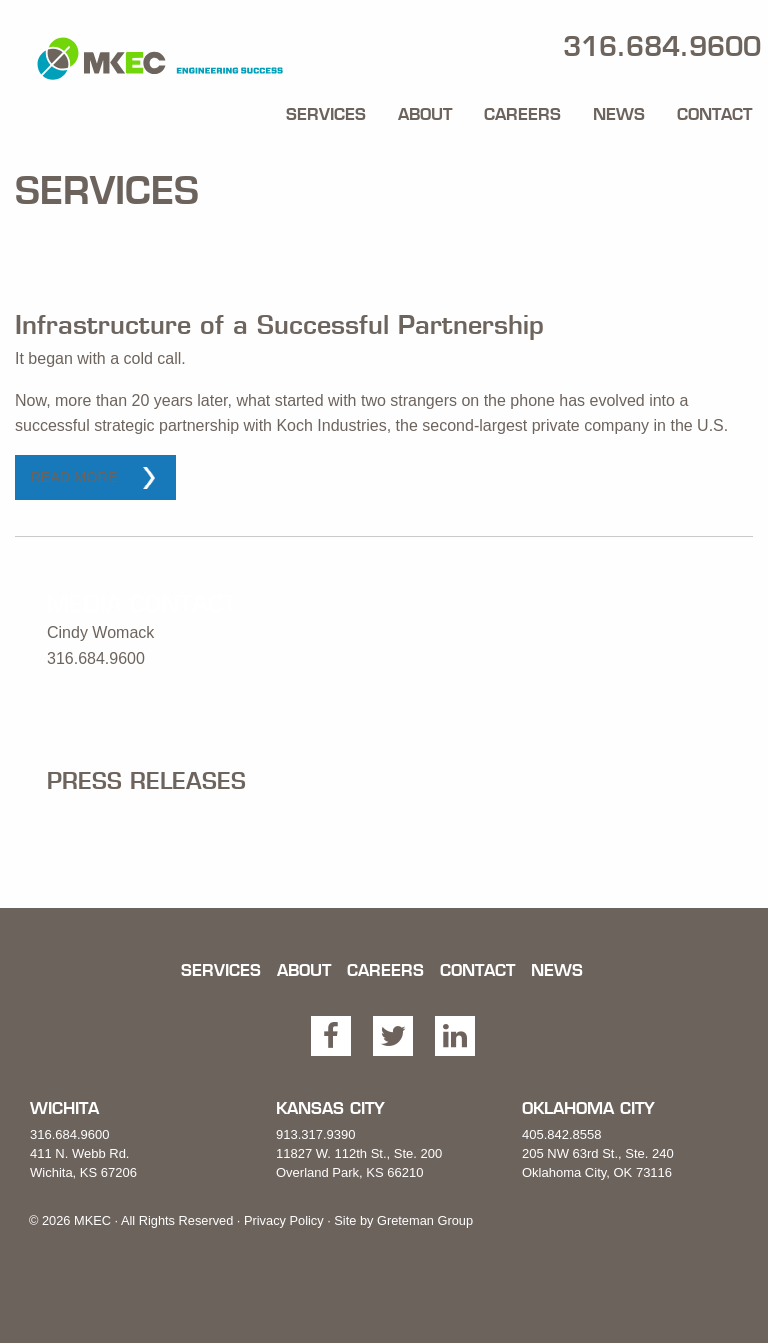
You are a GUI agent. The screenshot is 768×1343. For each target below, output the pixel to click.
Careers (522, 114)
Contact (714, 114)
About (425, 114)
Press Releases (146, 781)
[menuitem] (326, 110)
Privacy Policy (284, 1220)
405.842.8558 (562, 1134)
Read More (73, 477)
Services (326, 114)
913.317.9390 (316, 1134)
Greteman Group (425, 1220)
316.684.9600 (70, 1134)
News (619, 114)
